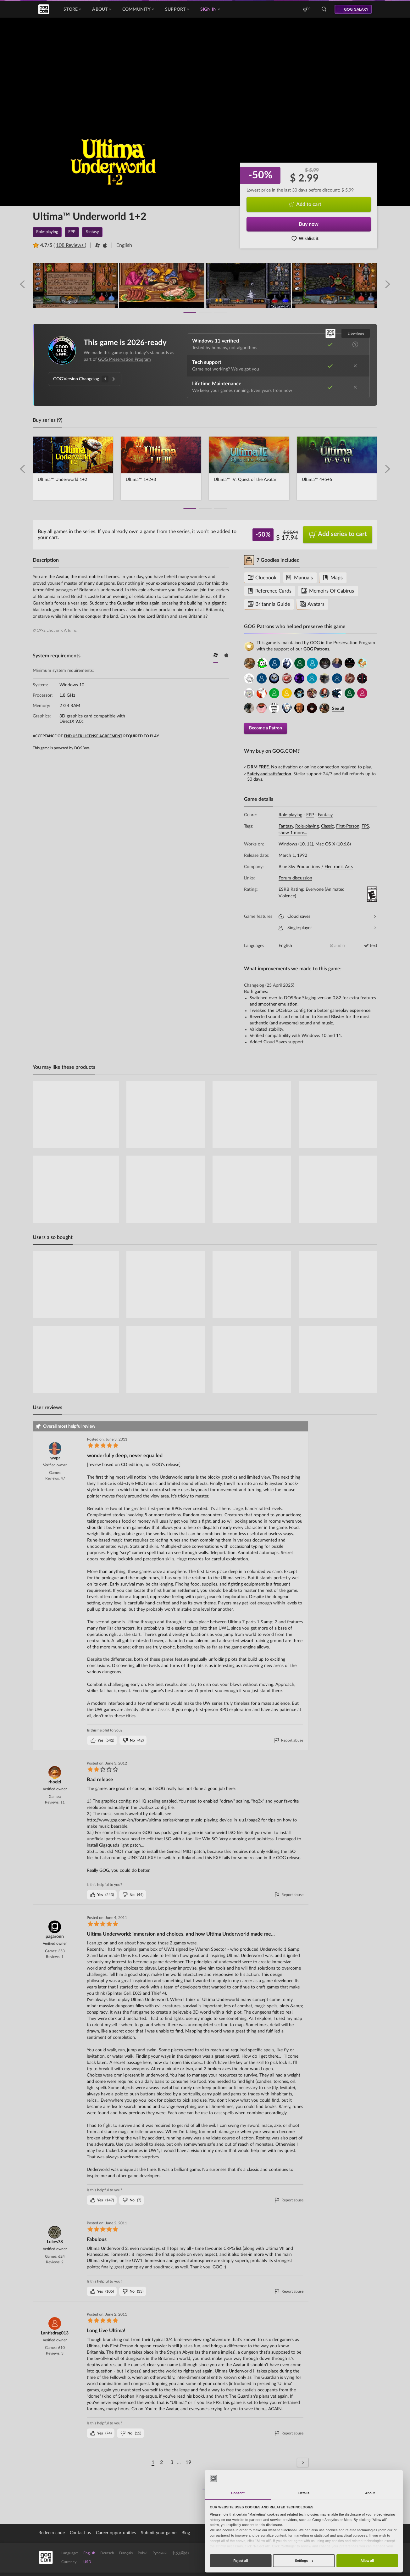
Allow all (367, 2560)
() (102, 1739)
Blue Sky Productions (299, 866)
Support (177, 9)
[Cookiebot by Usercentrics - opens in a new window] (378, 2478)
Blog (185, 2532)
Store (72, 9)
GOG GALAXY (356, 9)
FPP (310, 814)
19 (188, 2461)
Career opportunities (116, 2532)
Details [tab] (303, 2493)
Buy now (309, 224)
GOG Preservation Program (124, 359)
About (101, 9)
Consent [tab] (237, 2493)
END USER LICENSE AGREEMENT (93, 736)
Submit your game (158, 2532)
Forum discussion (295, 877)
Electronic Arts (338, 866)
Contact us (80, 2532)
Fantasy (325, 814)
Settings (304, 2560)
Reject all (240, 2560)
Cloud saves (327, 915)
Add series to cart (338, 534)
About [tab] (370, 2493)
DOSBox (81, 748)
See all (338, 707)
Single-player (327, 927)
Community (138, 9)
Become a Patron (265, 727)
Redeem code (51, 2532)
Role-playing (290, 814)
